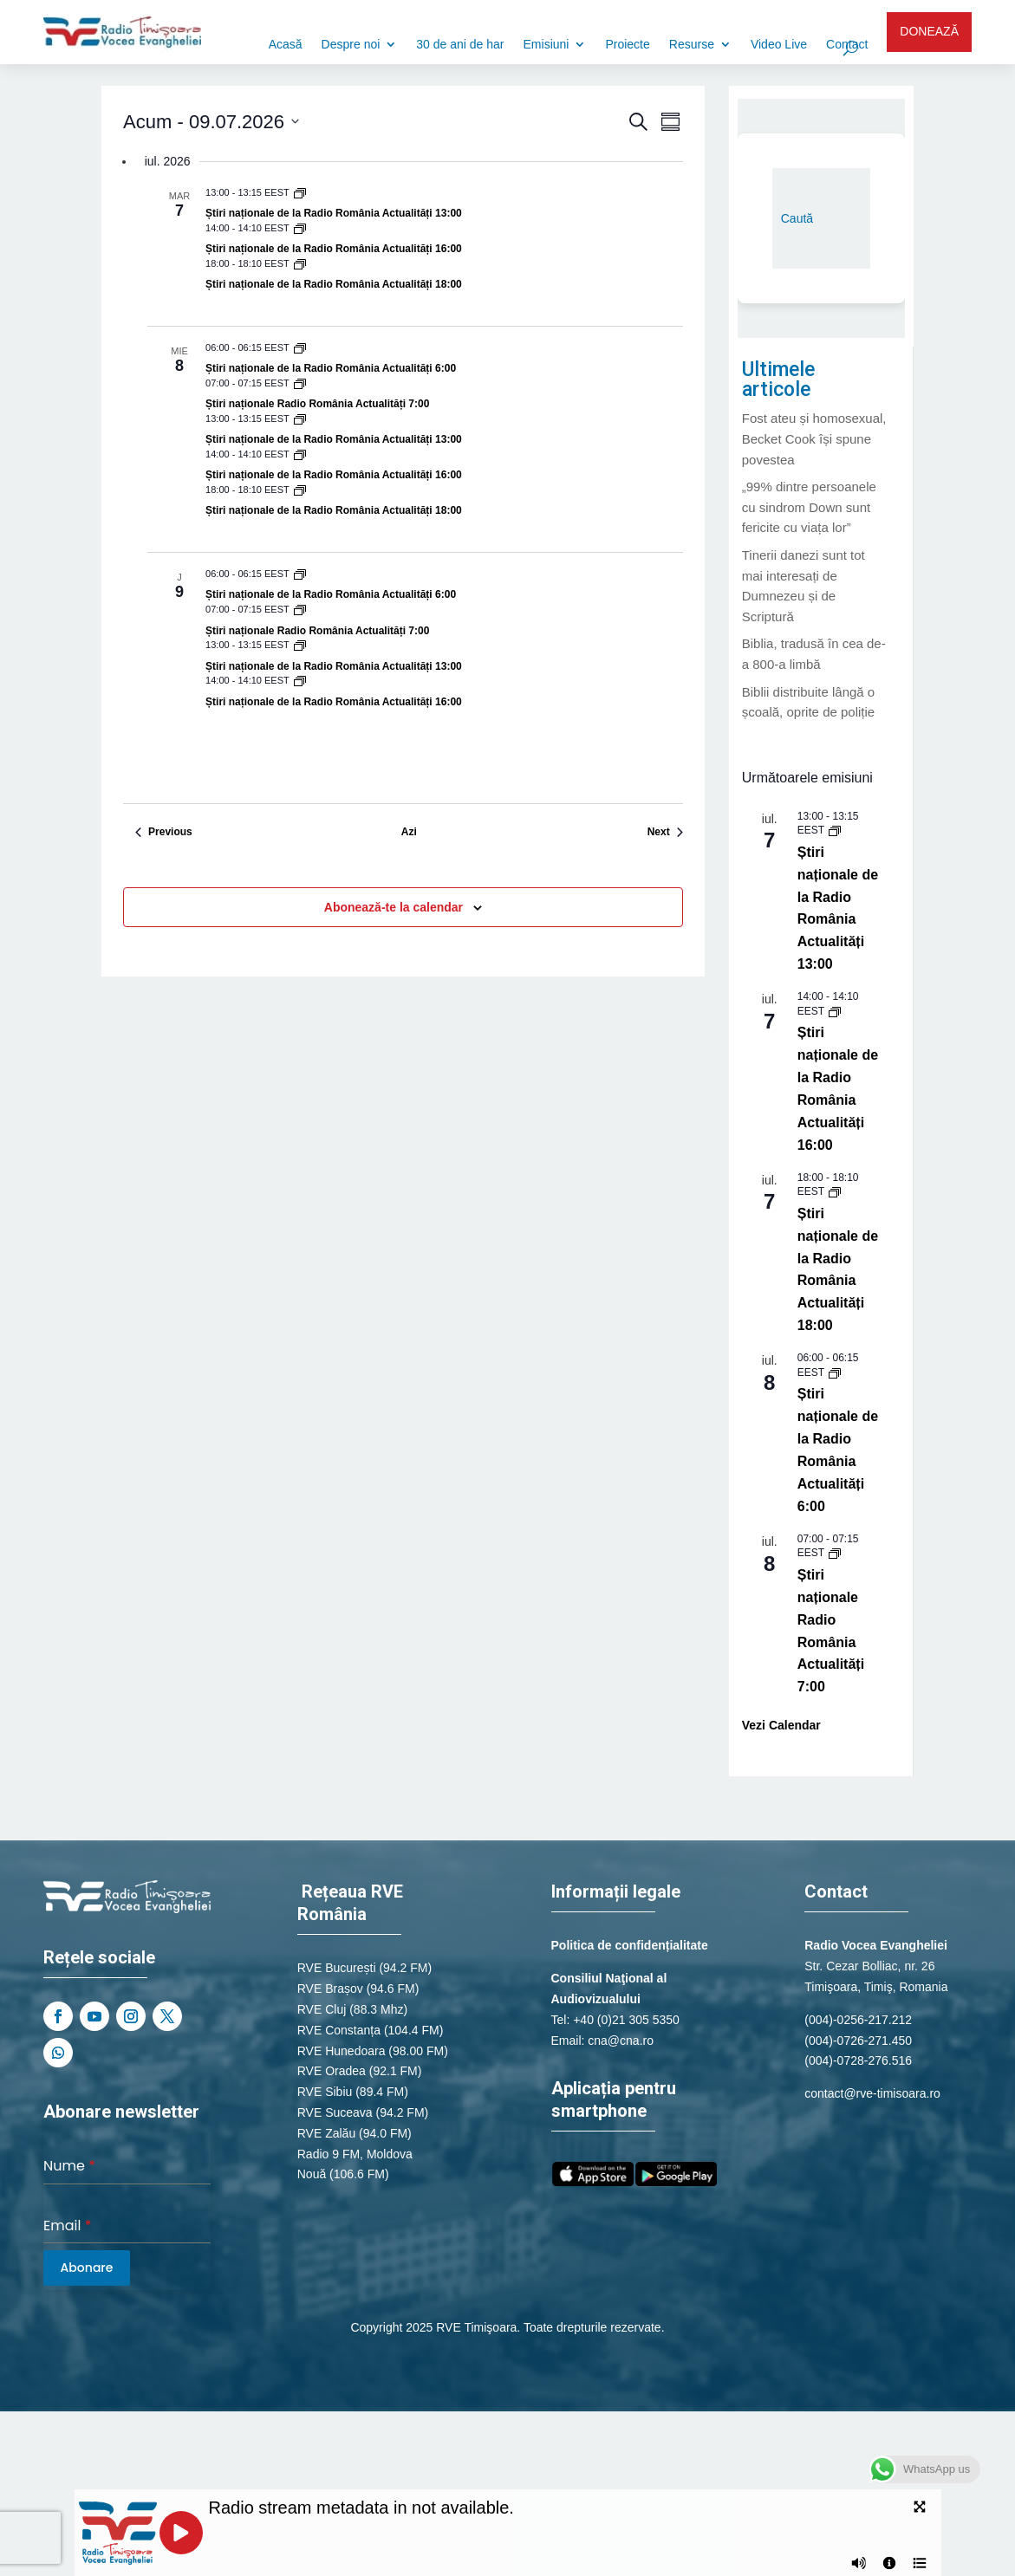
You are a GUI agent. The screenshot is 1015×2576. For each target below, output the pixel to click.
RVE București (336, 1968)
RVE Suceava (335, 2112)
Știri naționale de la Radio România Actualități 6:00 (330, 368)
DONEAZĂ (929, 31)
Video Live (779, 44)
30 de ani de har (460, 44)
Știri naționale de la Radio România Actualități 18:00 (333, 284)
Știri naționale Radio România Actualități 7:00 (317, 404)
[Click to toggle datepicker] (211, 121)
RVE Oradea (331, 2071)
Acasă (286, 44)
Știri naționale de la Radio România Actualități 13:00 (333, 213)
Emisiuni (546, 44)
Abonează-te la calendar (393, 907)
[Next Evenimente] (665, 832)
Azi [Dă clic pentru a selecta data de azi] (409, 832)
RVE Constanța (339, 2030)
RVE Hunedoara (341, 2051)
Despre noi (351, 44)
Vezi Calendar (781, 1725)
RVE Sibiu (325, 2092)
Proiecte (627, 44)
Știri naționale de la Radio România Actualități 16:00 (333, 249)
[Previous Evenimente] (163, 832)
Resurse (691, 44)
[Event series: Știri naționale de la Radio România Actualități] (300, 192)
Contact (847, 44)
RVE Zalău (326, 2133)
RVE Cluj (322, 2009)
